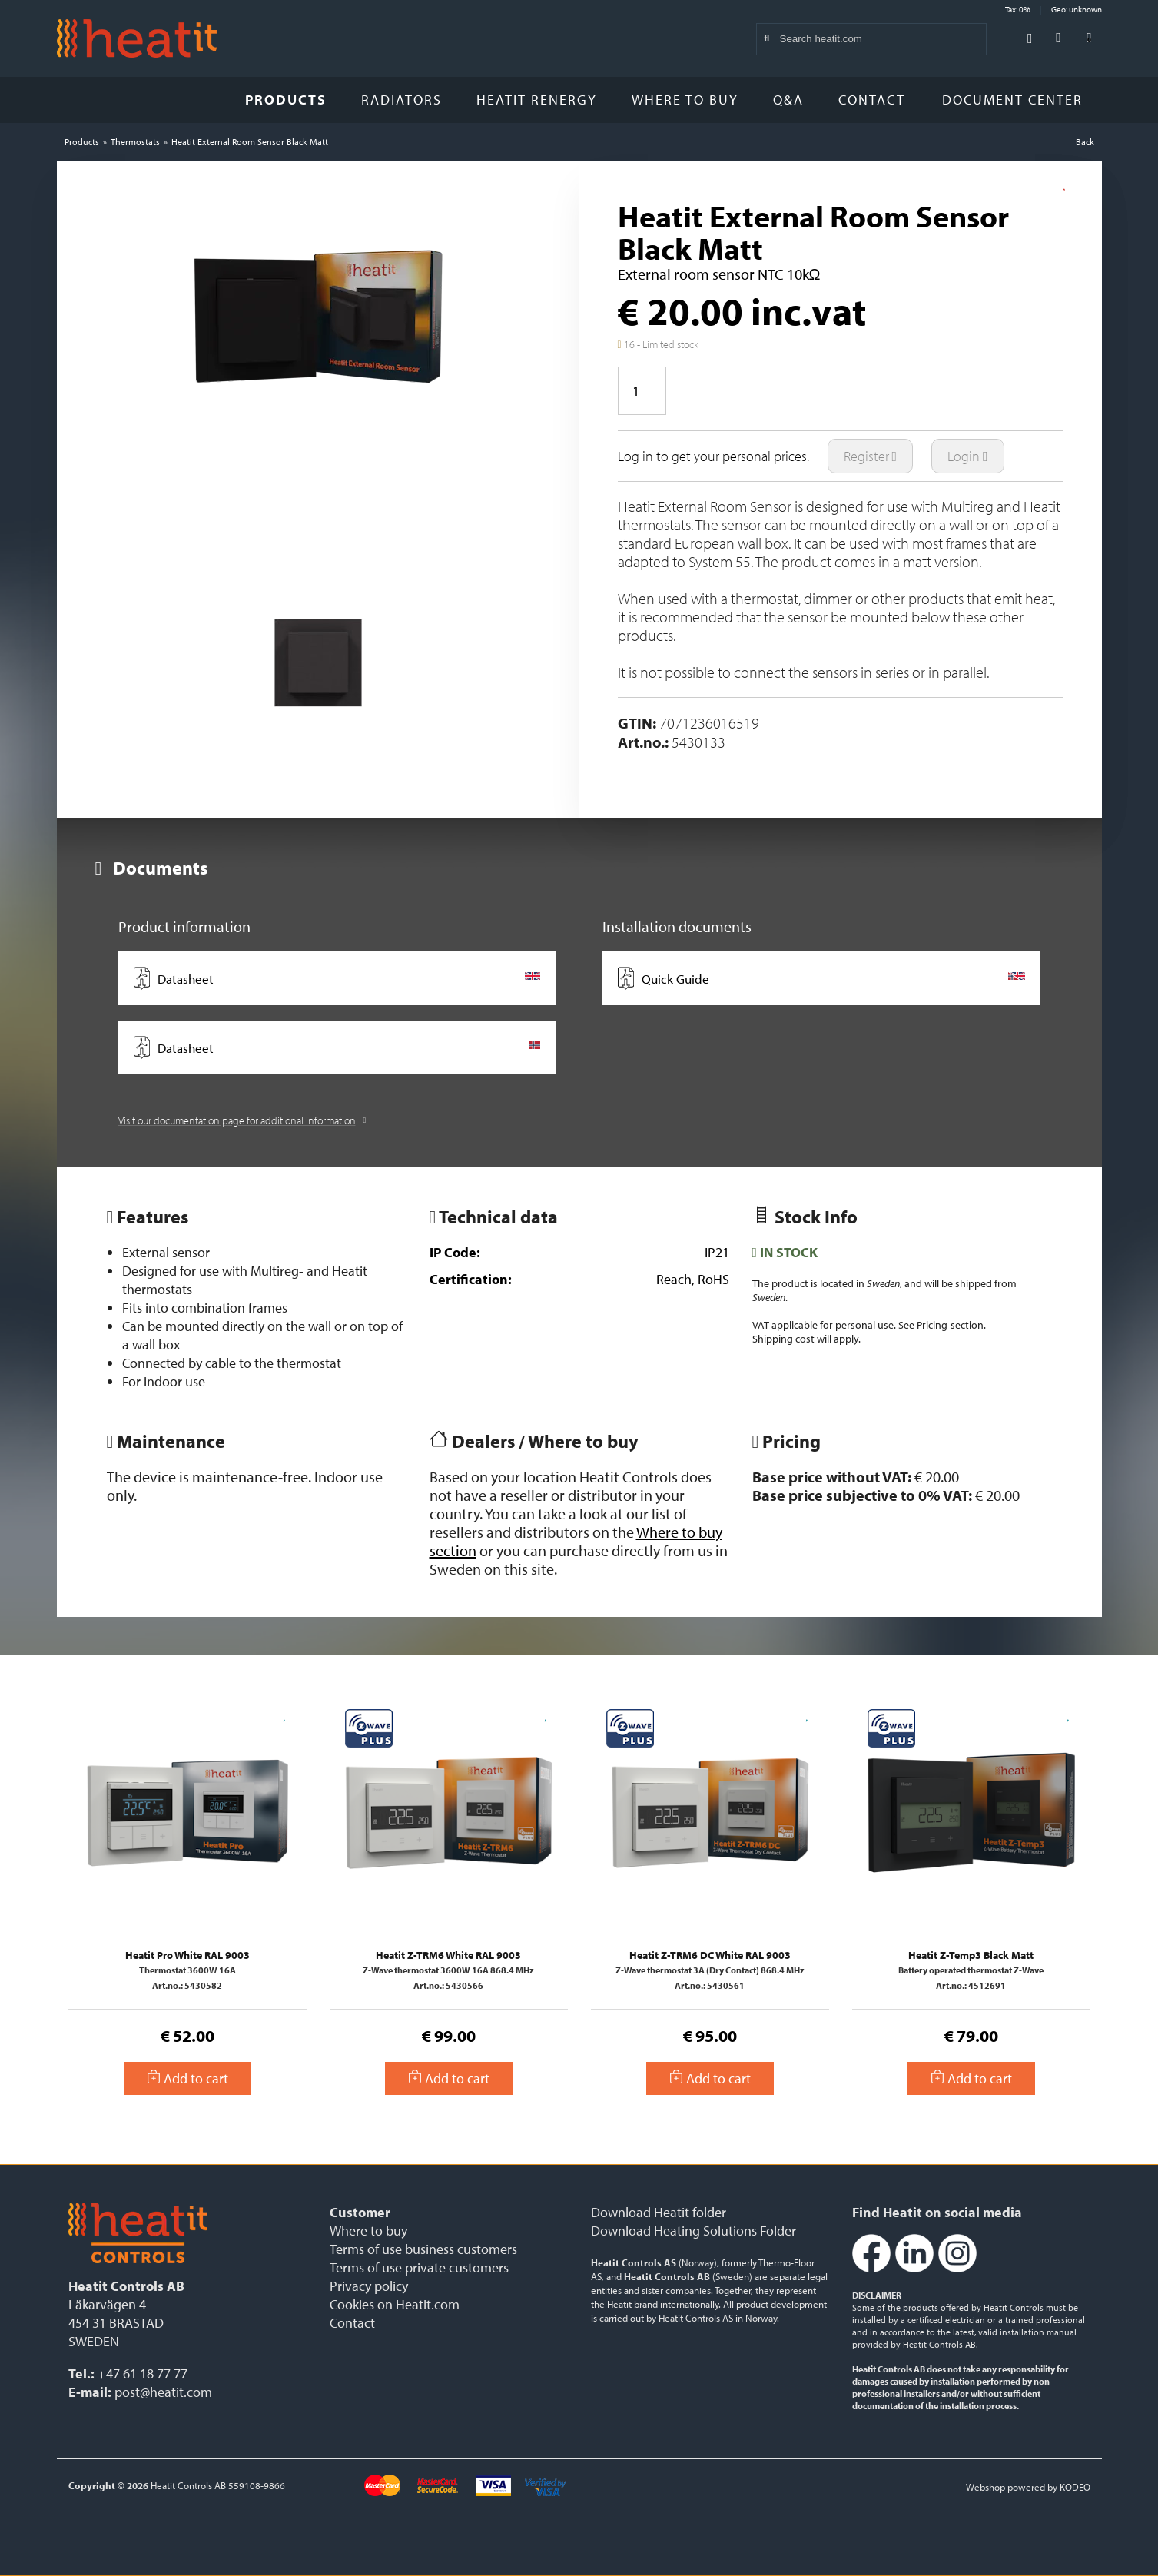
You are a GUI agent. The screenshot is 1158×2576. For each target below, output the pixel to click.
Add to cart (187, 2078)
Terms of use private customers (419, 2267)
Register (871, 456)
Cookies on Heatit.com (395, 2304)
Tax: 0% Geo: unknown (1053, 9)
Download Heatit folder (658, 2212)
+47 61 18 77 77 (142, 2373)
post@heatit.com (163, 2392)
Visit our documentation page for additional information (242, 1120)
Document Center (1018, 99)
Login (967, 456)
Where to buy (685, 99)
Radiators (401, 99)
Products (286, 99)
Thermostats (135, 142)
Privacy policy (369, 2286)
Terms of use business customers (423, 2249)
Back (1085, 142)
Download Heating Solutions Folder (693, 2230)
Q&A (788, 99)
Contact (871, 99)
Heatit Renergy (536, 99)
